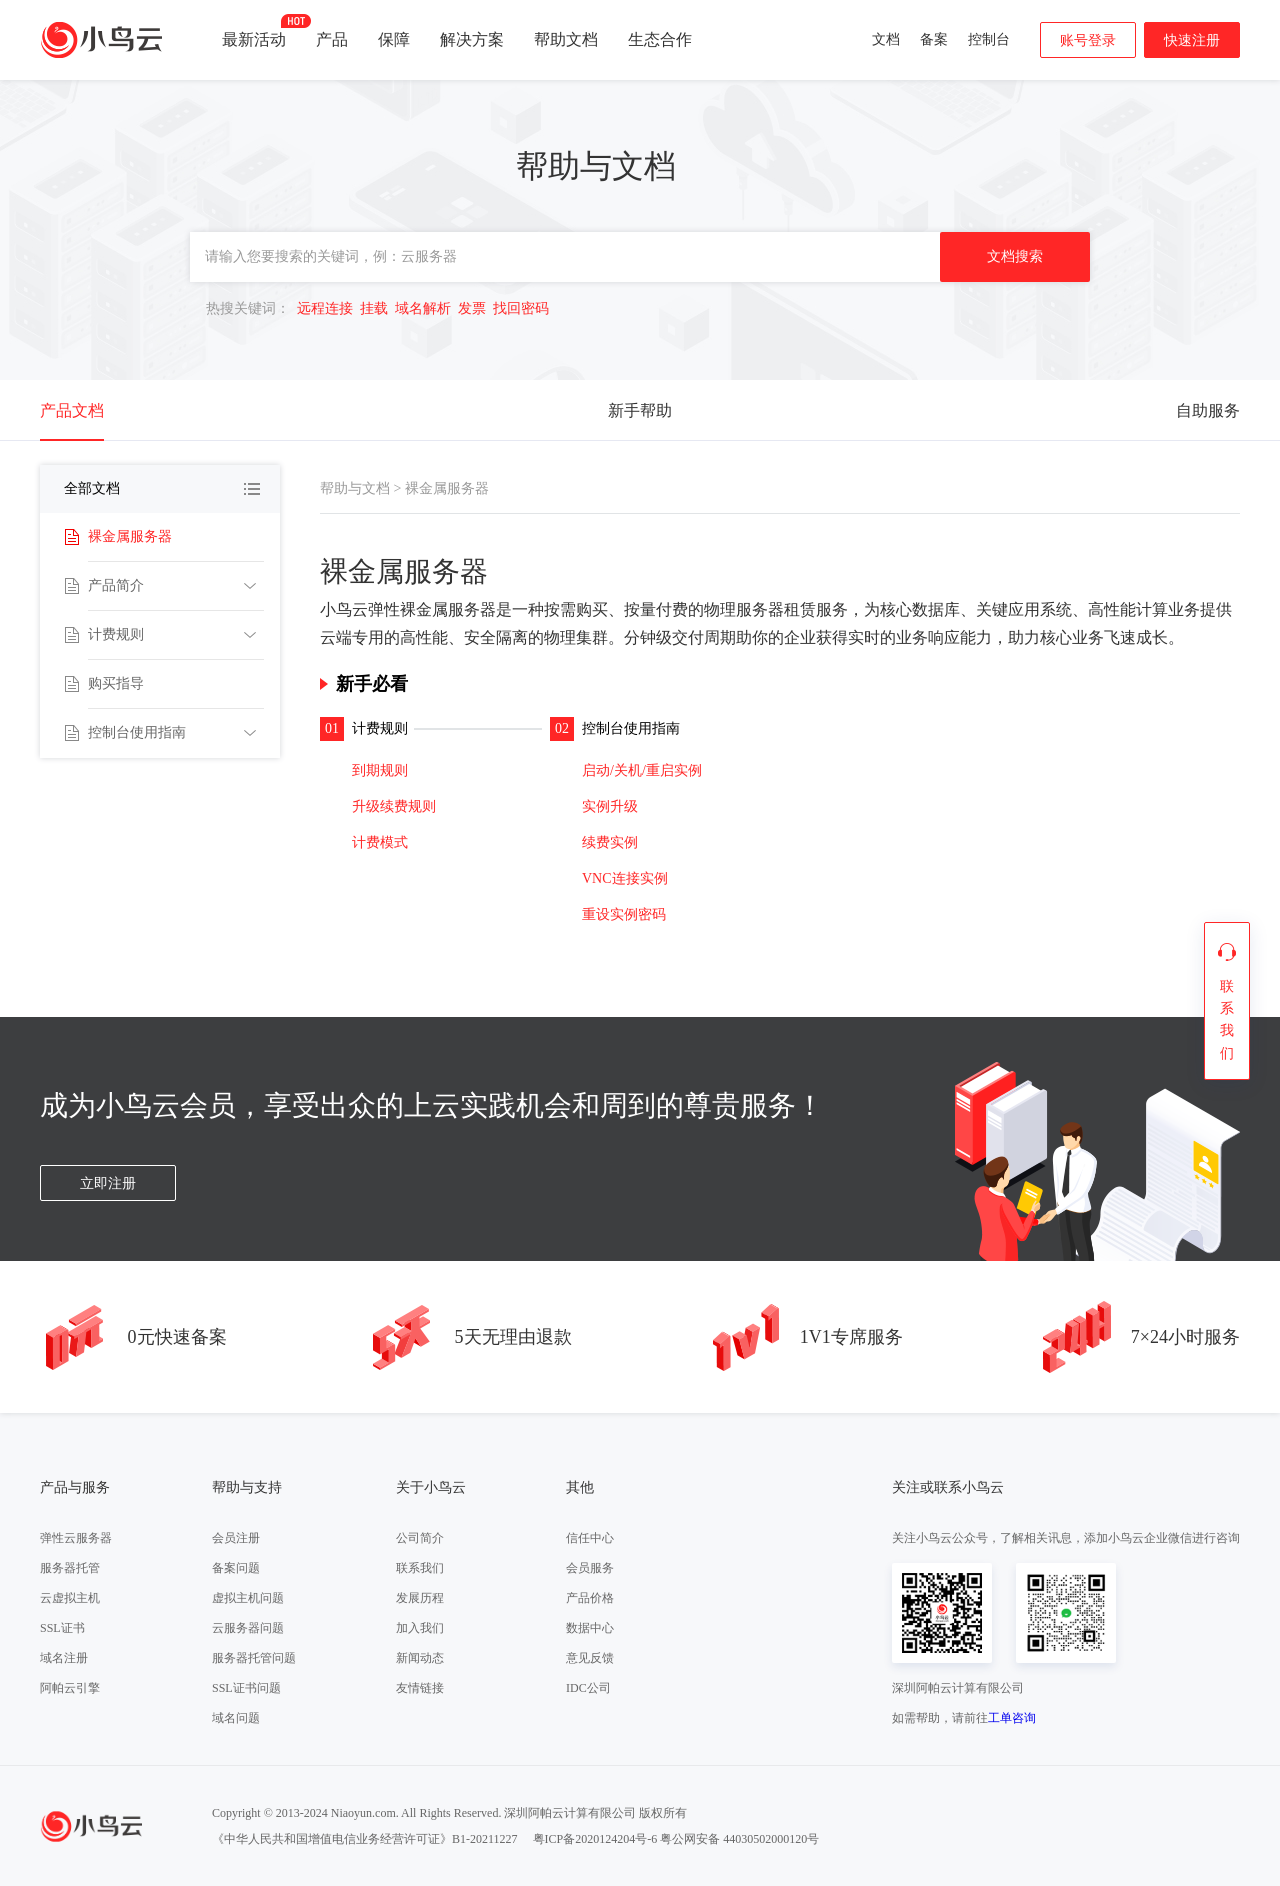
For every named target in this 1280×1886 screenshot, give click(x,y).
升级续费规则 (394, 806)
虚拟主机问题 (248, 1598)
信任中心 (590, 1538)
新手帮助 (640, 410)
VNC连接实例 (625, 878)
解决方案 (472, 39)
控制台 (989, 39)
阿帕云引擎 (70, 1688)
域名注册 (64, 1658)
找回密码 (521, 308)
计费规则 (116, 634)
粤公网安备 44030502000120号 (739, 1839)
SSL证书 (62, 1628)
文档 (886, 39)
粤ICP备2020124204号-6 (595, 1839)
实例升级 (610, 806)
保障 (394, 39)
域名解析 (423, 308)
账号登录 (1088, 40)
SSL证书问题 (246, 1688)
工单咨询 (1012, 1718)
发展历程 (420, 1598)
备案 (934, 39)
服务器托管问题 (254, 1658)
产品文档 (72, 410)
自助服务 (1208, 410)
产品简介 (116, 585)
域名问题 (236, 1718)
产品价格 (590, 1598)
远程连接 (325, 308)
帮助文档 (566, 39)
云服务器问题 (248, 1628)
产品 (332, 39)
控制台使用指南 (137, 732)
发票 (472, 308)
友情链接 (420, 1688)
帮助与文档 (355, 488)
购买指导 (116, 683)
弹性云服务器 (76, 1538)
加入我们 (420, 1628)
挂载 (374, 308)
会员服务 (590, 1568)
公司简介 (420, 1538)
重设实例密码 (624, 914)
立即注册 (108, 1183)
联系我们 (420, 1568)
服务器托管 (70, 1568)
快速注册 (1192, 40)
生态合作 (660, 39)
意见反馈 (590, 1658)
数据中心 (590, 1628)
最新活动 (254, 31)
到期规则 (380, 770)
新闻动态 (420, 1658)
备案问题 (236, 1568)
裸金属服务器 (130, 536)
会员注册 (236, 1538)
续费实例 (610, 842)
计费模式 (380, 842)
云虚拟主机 (70, 1598)
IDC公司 (588, 1688)
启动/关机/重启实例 (642, 770)
